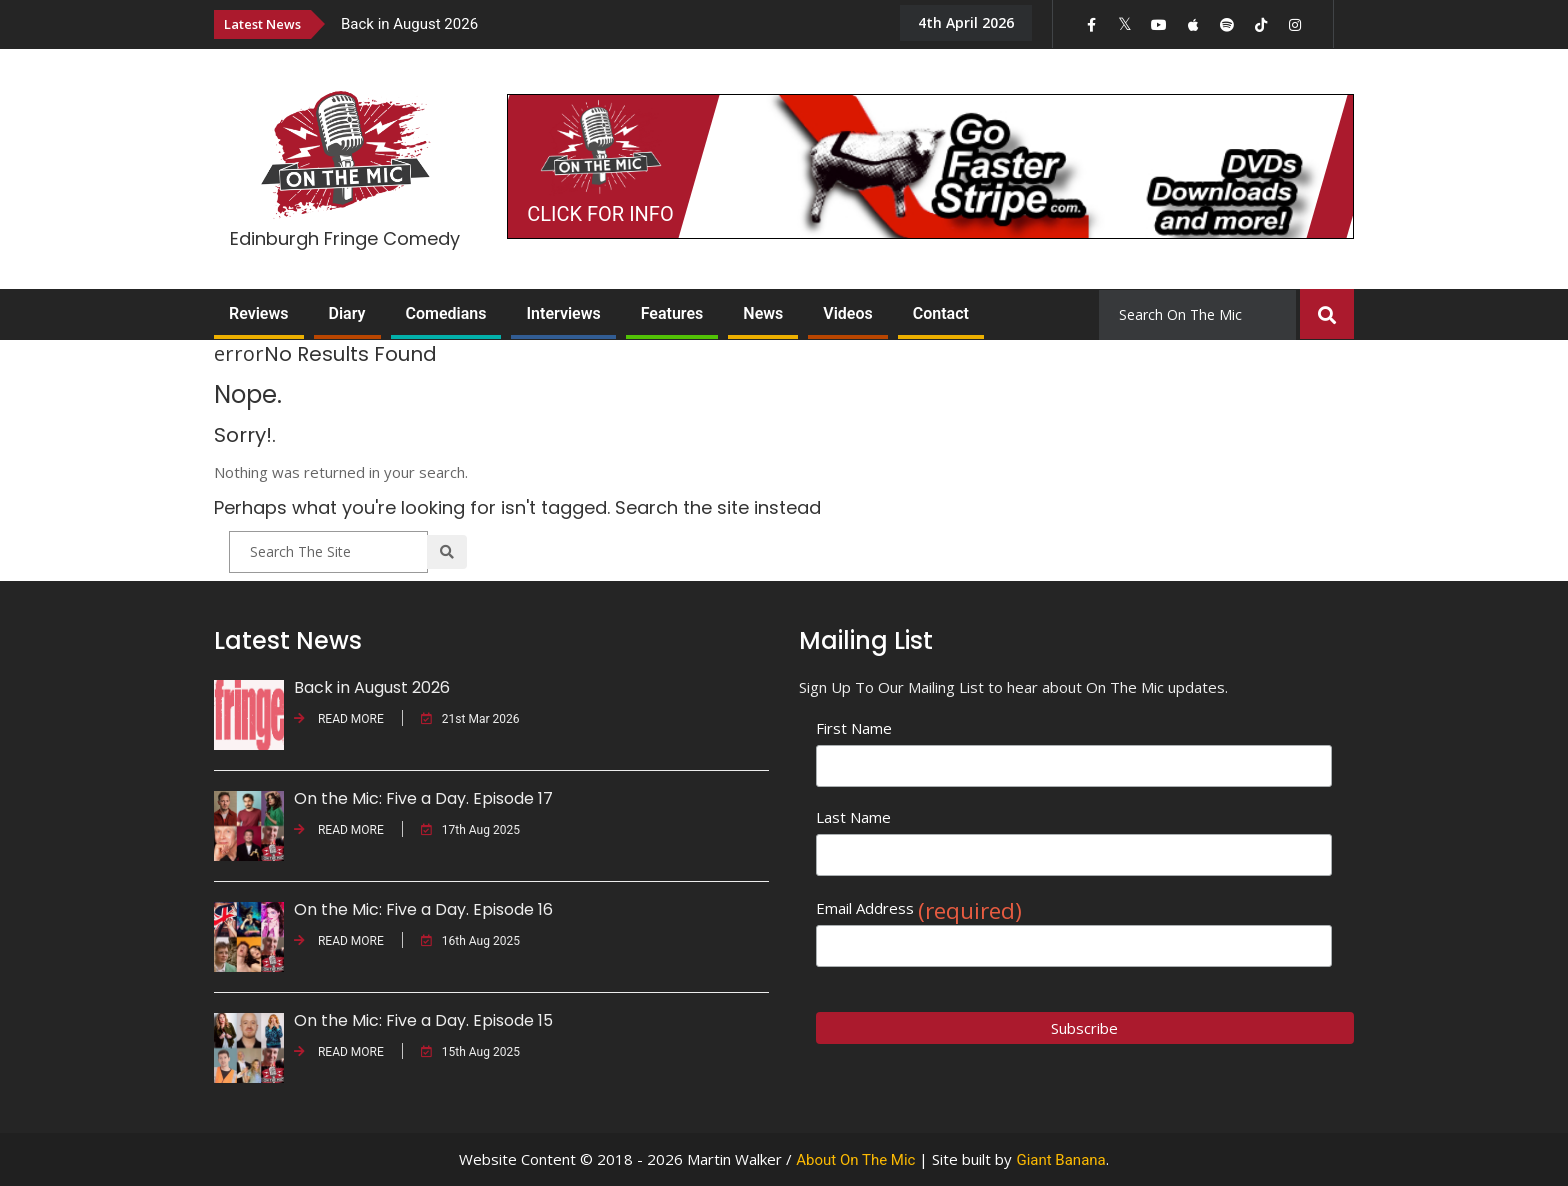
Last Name (853, 817)
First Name (854, 728)
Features (672, 313)
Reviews (259, 313)
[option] (604, 23)
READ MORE (339, 719)
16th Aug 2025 (470, 941)
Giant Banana (1060, 1160)
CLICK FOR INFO (600, 214)
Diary (347, 313)
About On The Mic (855, 1160)
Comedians (446, 313)
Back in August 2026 (409, 24)
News (763, 313)
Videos (847, 313)
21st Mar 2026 (470, 719)
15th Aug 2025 (470, 1052)
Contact (941, 313)
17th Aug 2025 (470, 830)
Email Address (919, 908)
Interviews (563, 313)
